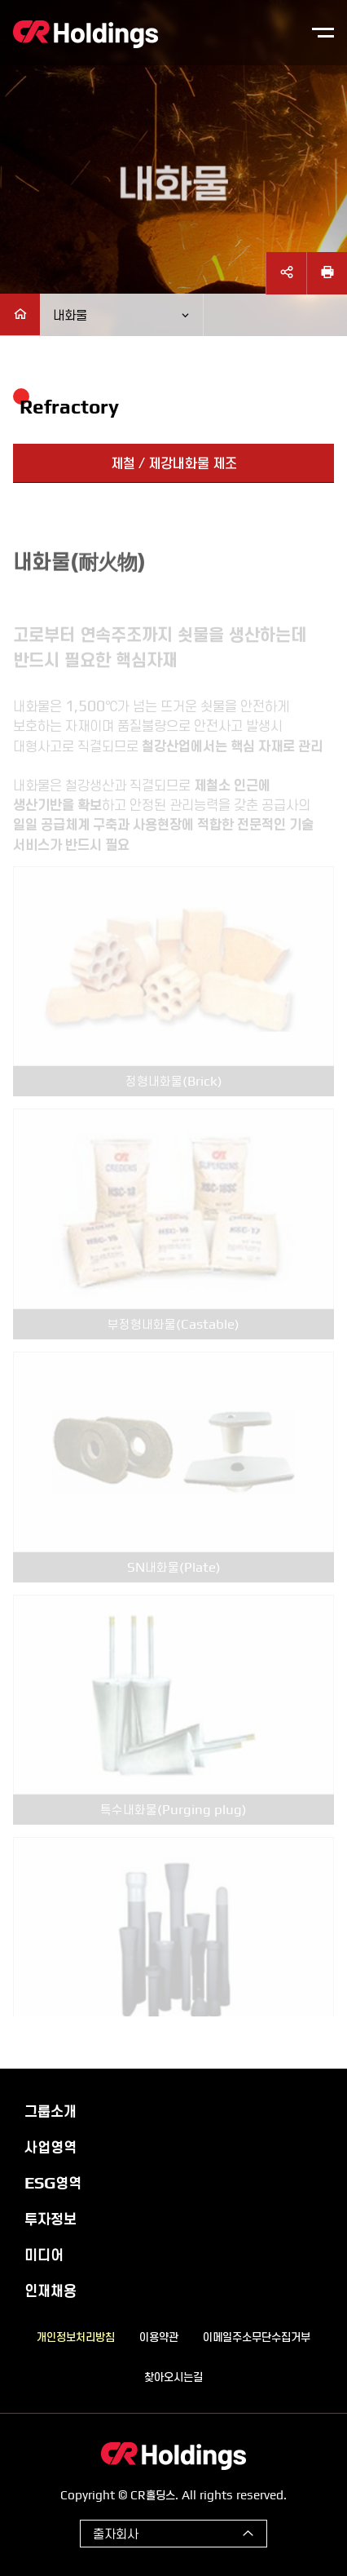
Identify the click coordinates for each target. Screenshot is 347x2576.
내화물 (70, 314)
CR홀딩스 (85, 34)
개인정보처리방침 (76, 2336)
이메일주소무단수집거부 (256, 2336)
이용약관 (158, 2336)
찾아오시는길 (173, 2376)
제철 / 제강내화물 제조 (174, 462)
